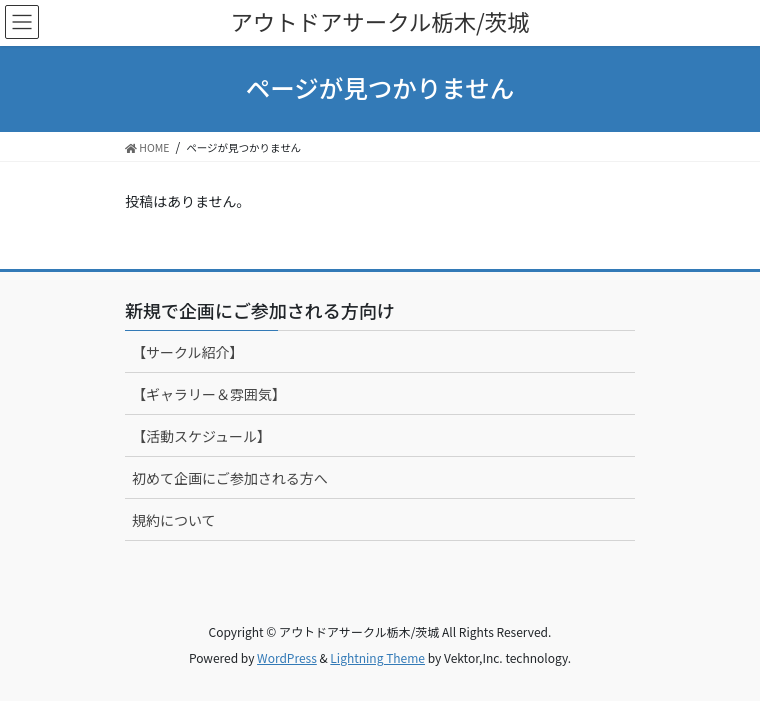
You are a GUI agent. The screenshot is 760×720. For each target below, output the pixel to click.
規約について (174, 520)
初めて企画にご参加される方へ (230, 478)
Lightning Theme (377, 657)
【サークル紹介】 (188, 352)
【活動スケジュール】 (201, 436)
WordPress (287, 657)
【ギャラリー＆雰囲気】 (209, 394)
